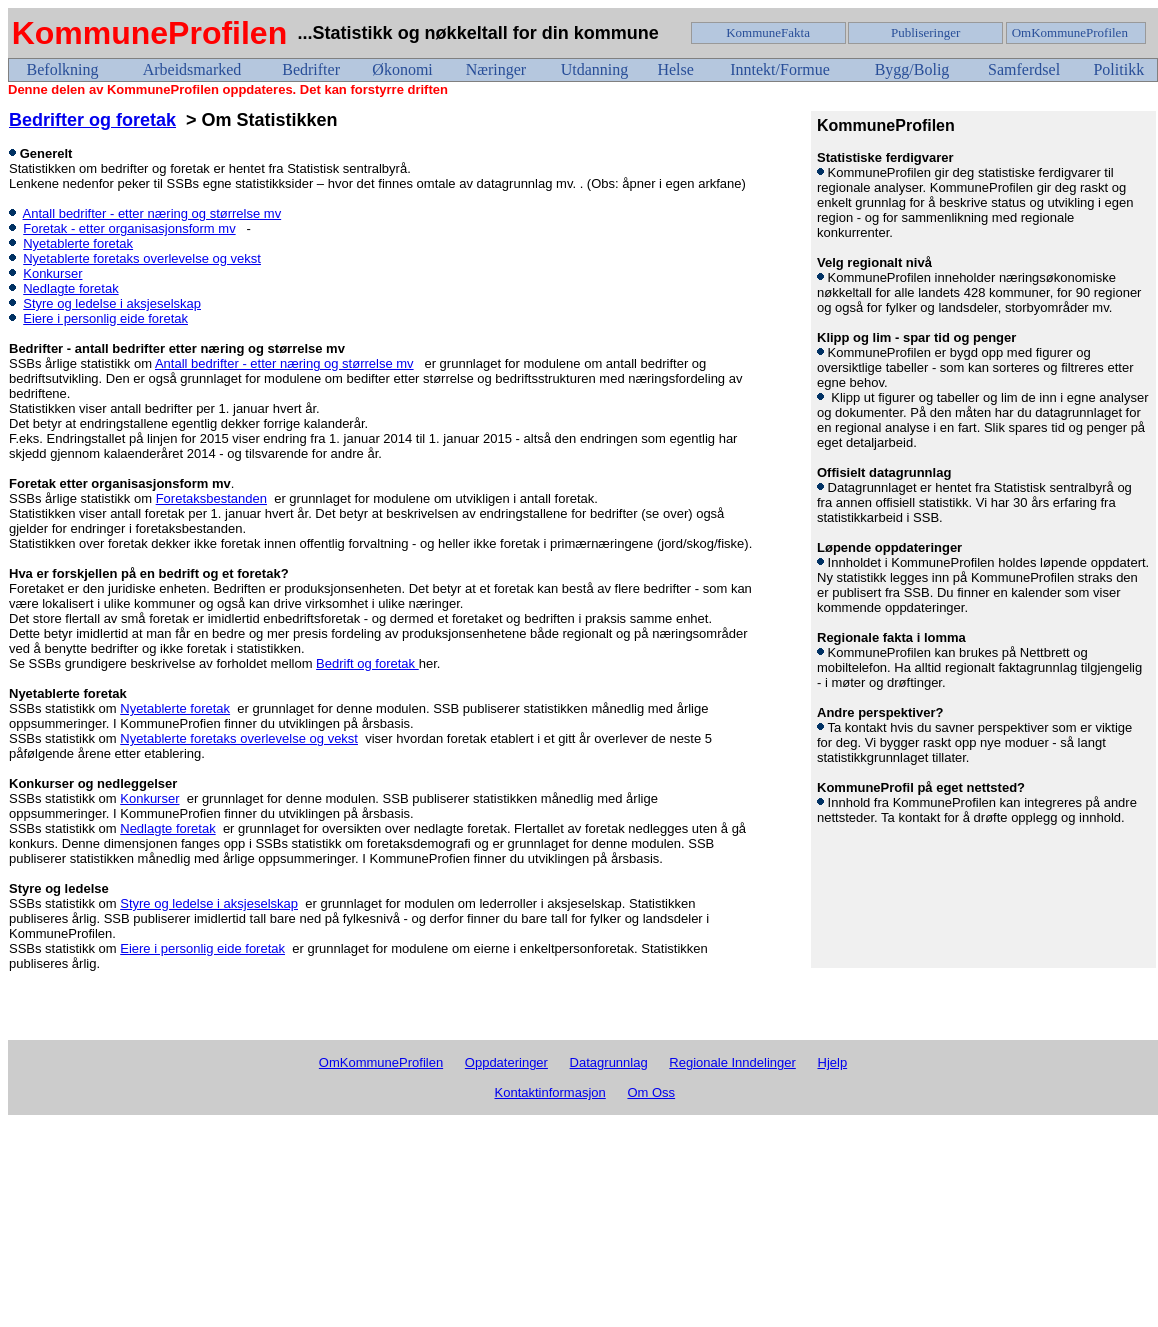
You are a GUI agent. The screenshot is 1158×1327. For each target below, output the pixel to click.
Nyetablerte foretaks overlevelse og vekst (142, 258)
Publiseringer (925, 32)
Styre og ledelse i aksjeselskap (112, 303)
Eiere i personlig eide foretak (105, 318)
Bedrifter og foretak (92, 120)
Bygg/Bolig (912, 69)
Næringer (496, 69)
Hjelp (833, 1062)
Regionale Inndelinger (732, 1062)
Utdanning (595, 69)
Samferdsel (1024, 69)
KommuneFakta (768, 32)
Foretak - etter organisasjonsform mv (129, 228)
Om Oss (651, 1092)
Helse (675, 69)
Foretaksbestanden (211, 498)
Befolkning (63, 69)
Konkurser (52, 273)
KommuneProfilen (150, 33)
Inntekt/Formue (780, 69)
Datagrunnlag (609, 1062)
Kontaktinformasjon (550, 1092)
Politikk (1118, 69)
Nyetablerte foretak (78, 243)
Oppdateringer (506, 1062)
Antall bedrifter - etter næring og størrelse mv (152, 213)
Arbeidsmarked (192, 69)
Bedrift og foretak (367, 663)
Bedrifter (311, 69)
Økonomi (402, 69)
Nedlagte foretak (70, 288)
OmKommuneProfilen (1070, 32)
